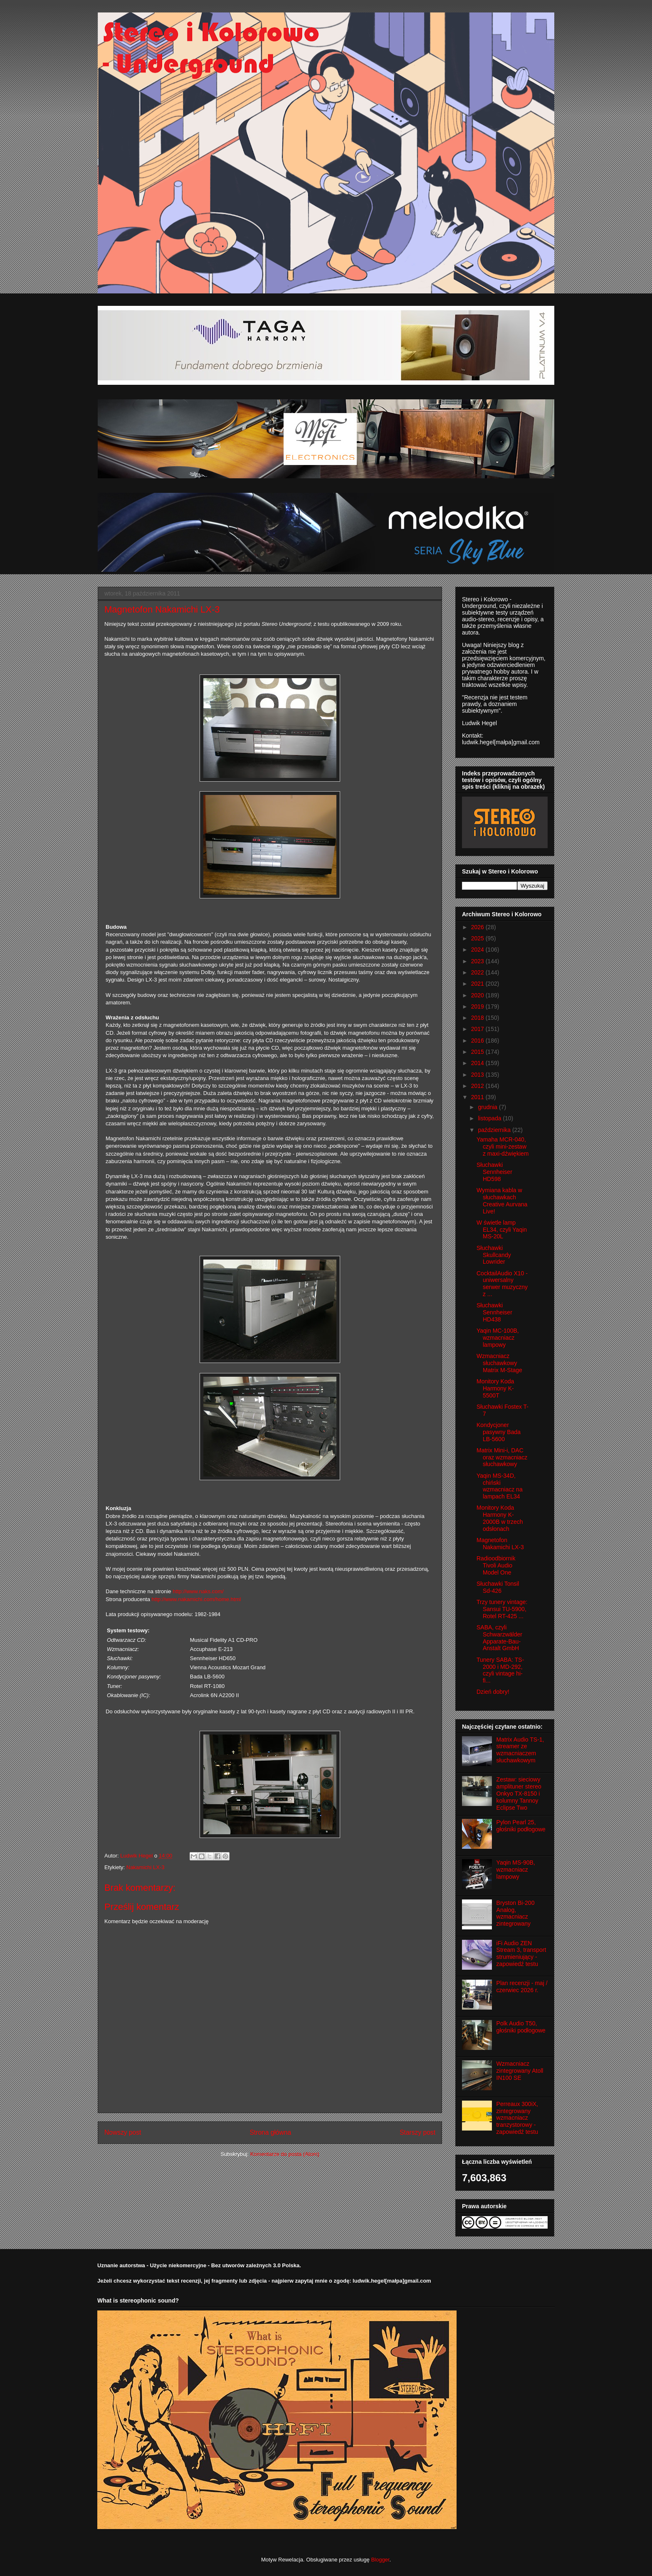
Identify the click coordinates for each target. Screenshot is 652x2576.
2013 (478, 1074)
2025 (478, 938)
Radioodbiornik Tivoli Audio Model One (496, 1565)
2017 (478, 1029)
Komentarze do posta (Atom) (284, 2154)
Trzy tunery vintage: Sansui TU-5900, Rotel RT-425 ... (502, 1609)
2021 (478, 983)
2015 (478, 1051)
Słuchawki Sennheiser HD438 (494, 1312)
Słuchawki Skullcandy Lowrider (494, 1255)
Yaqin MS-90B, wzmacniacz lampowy (515, 1869)
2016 (478, 1040)
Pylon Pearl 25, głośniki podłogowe (521, 1826)
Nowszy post (122, 2132)
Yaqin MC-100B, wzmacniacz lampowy (498, 1337)
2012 (478, 1086)
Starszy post (417, 2132)
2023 (478, 961)
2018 (478, 1017)
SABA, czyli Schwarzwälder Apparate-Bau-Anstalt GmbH (499, 1637)
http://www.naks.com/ (198, 1591)
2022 (478, 972)
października (495, 1130)
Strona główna (270, 2132)
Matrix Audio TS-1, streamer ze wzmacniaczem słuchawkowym (520, 1750)
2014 (478, 1063)
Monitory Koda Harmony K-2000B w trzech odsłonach (500, 1518)
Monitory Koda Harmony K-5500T (495, 1388)
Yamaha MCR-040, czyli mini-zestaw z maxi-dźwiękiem (503, 1146)
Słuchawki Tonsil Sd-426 (498, 1587)
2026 (478, 927)
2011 (478, 1097)
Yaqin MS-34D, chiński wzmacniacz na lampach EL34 (500, 1486)
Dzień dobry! (493, 1691)
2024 (478, 949)
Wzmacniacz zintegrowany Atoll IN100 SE (519, 2070)
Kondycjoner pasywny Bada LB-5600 (499, 1432)
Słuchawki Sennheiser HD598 (494, 1171)
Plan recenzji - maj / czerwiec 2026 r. (522, 1986)
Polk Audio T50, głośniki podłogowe (521, 2027)
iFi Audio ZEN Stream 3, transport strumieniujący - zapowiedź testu (521, 1953)
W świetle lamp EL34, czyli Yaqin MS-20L (502, 1229)
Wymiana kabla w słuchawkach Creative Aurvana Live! (502, 1200)
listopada (490, 1118)
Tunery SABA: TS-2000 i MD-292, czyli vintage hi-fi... (500, 1670)
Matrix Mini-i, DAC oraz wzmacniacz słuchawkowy (502, 1457)
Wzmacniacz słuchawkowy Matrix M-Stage (499, 1363)
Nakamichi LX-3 (145, 1867)
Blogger (380, 2559)
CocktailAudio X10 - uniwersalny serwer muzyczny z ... (502, 1283)
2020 (478, 995)
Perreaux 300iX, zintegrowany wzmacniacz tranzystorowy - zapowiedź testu (517, 2118)
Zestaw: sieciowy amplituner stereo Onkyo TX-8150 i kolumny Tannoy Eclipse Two (518, 1793)
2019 (478, 1006)
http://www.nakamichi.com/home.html (196, 1599)
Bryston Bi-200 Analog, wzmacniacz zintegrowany (515, 1913)
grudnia (488, 1107)
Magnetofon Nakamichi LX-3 (500, 1543)
